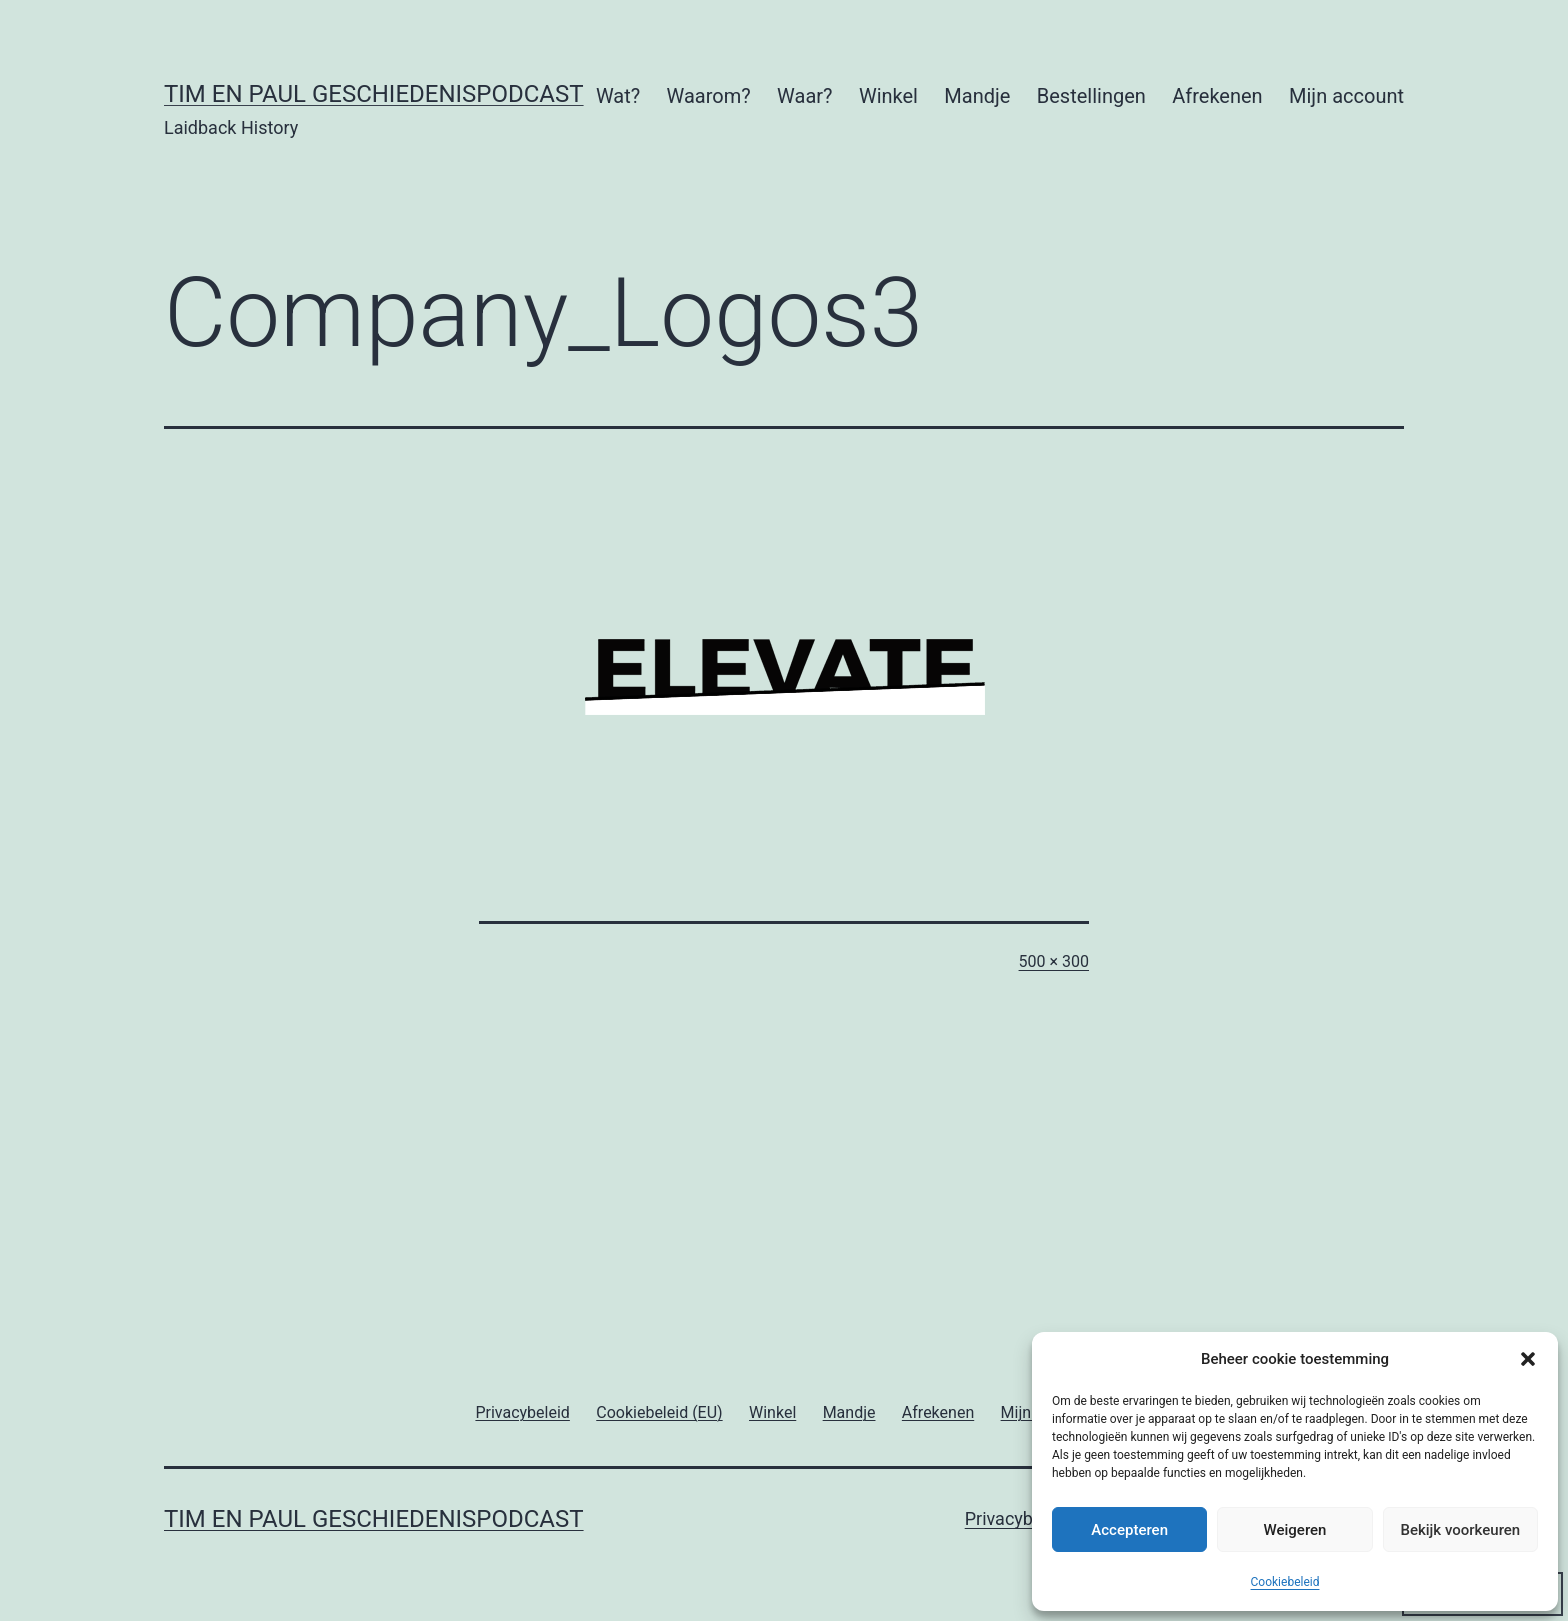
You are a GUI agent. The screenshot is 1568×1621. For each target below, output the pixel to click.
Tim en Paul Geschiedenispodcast (374, 94)
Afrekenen (1217, 96)
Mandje (977, 96)
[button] (1528, 1359)
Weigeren (1295, 1530)
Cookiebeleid (1285, 1582)
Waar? (804, 96)
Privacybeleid (1018, 1518)
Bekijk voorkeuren (1460, 1530)
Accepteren (1129, 1530)
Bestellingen (1091, 96)
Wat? (618, 96)
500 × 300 (1054, 961)
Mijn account (1346, 96)
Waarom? (709, 96)
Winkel (888, 96)
